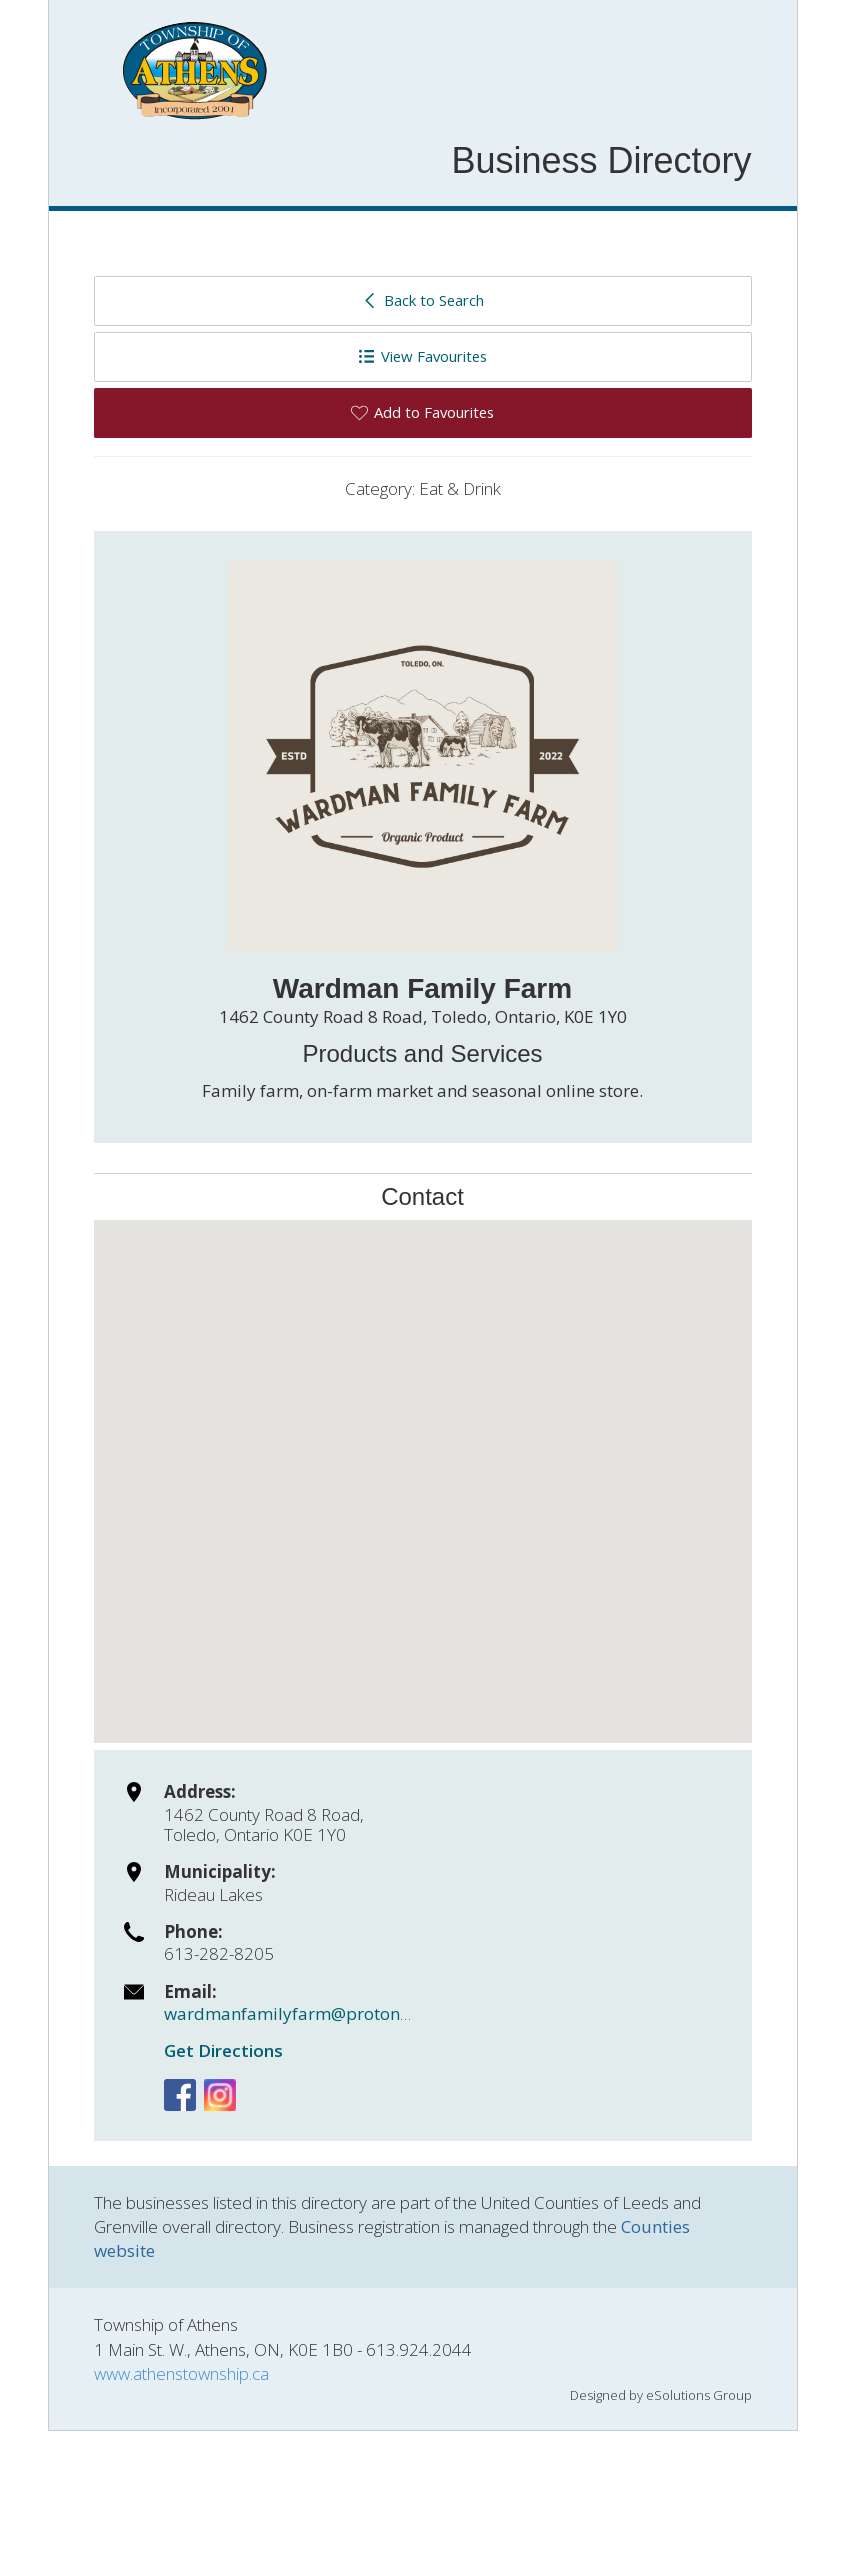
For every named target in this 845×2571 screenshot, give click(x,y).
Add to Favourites (422, 412)
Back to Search (422, 300)
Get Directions (223, 2050)
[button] (423, 1463)
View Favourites (422, 356)
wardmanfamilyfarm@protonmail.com (319, 2013)
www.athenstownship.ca (181, 2373)
